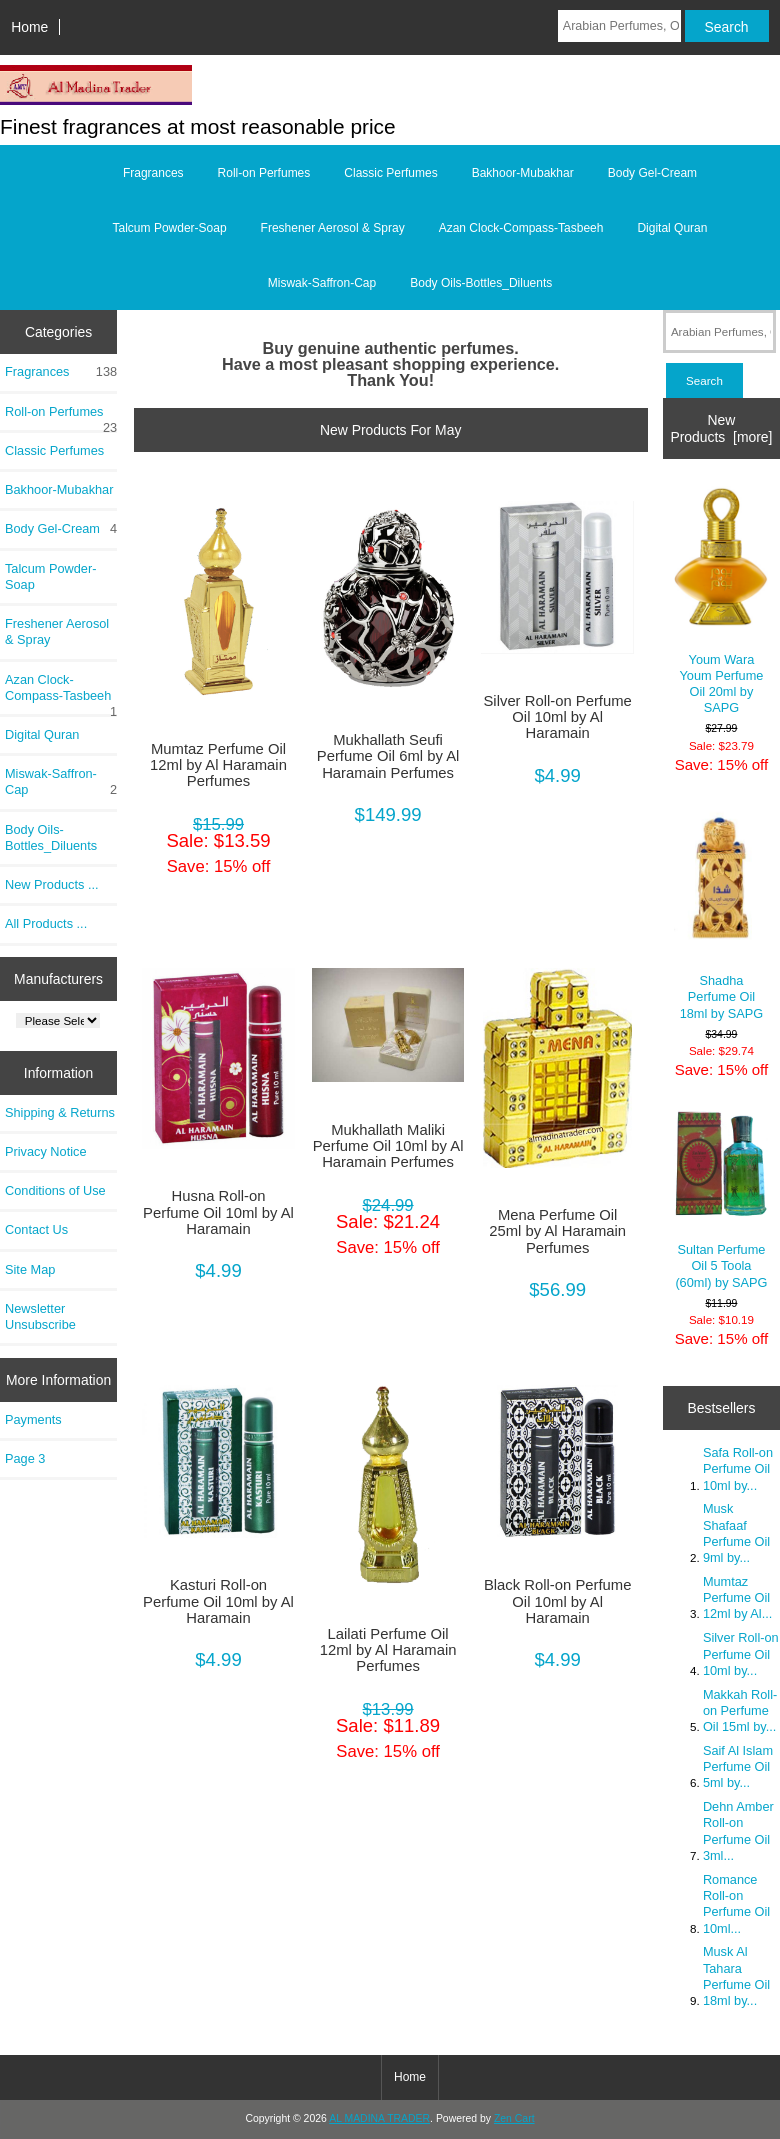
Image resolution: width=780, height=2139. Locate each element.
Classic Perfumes (390, 173)
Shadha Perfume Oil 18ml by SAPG (721, 912)
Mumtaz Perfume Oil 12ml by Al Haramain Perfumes (218, 765)
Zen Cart (514, 2118)
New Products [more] (721, 428)
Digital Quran (672, 228)
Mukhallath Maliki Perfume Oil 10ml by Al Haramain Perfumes (388, 1146)
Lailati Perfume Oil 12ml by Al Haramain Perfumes (388, 1650)
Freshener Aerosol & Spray (333, 228)
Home (29, 27)
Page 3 (25, 1458)
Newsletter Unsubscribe (40, 1316)
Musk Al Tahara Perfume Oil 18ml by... (736, 1976)
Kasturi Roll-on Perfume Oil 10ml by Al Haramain (218, 1601)
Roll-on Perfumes (264, 173)
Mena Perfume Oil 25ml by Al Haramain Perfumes (557, 1231)
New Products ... (52, 884)
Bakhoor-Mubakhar (523, 173)
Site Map (30, 1269)
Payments (33, 1419)
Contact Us (36, 1229)
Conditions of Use (55, 1190)
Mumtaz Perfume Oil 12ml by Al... (737, 1597)
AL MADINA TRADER (379, 2118)
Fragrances (153, 173)
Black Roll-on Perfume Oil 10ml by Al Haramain (558, 1601)
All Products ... (46, 923)
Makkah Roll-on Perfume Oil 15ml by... (740, 1710)
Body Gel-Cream (652, 173)
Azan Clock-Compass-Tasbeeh (521, 228)
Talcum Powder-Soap (170, 228)
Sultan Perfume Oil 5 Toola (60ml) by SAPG (721, 1199)
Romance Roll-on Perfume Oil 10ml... (736, 1904)
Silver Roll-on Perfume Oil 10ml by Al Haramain (557, 717)
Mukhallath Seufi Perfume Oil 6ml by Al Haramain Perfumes (388, 756)
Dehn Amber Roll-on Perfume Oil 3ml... (738, 1831)
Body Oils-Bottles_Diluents (481, 283)
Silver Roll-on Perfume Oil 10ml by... (741, 1653)
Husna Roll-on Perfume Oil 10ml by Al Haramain (218, 1212)
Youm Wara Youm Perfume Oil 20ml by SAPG (721, 601)
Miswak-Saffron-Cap (322, 283)
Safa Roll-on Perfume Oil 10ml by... (738, 1468)
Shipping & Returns (60, 1112)
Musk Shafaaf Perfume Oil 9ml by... (736, 1533)
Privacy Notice (45, 1151)
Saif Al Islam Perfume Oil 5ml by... (738, 1766)
